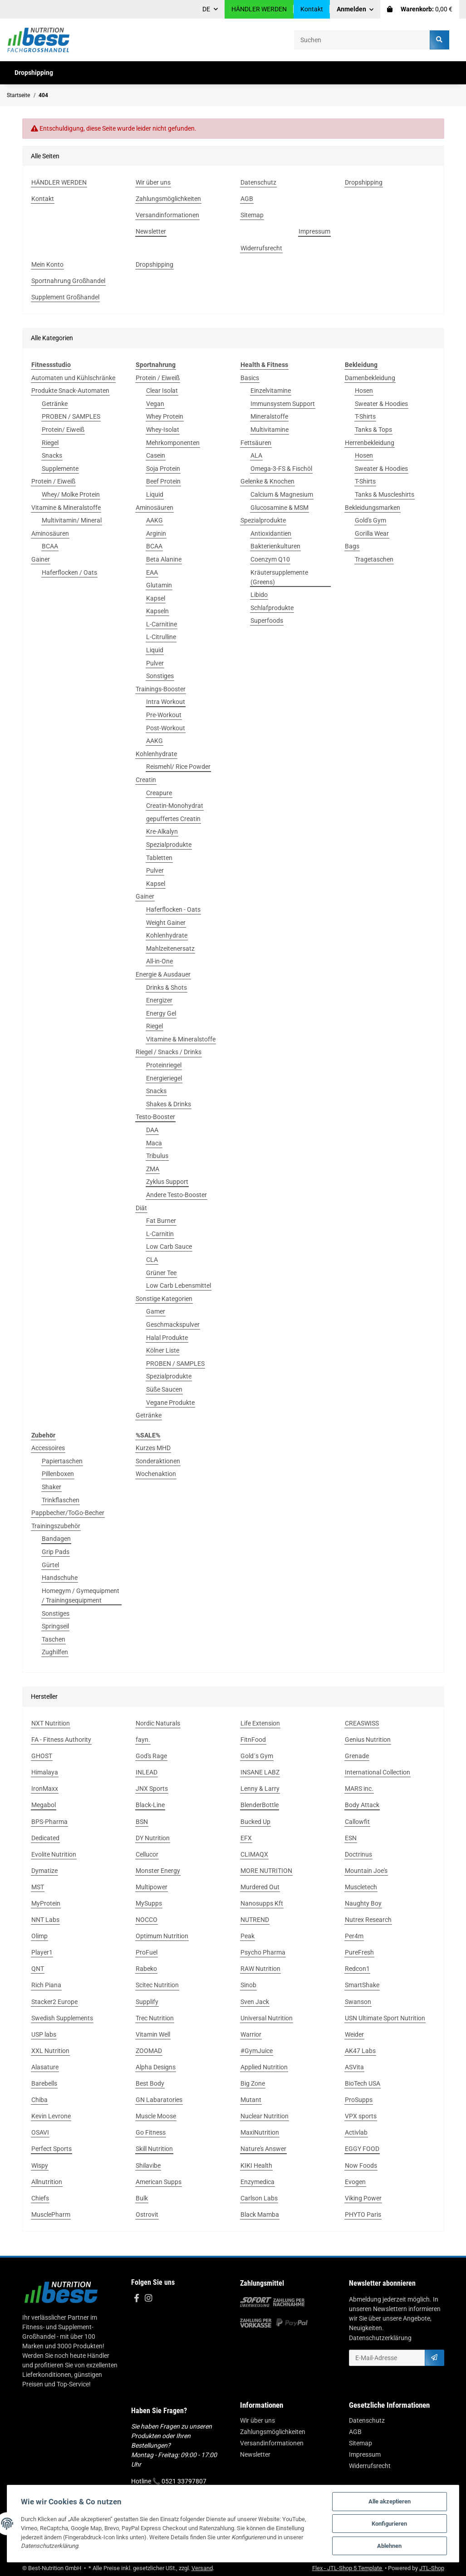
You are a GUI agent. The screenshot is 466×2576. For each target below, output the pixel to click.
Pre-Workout (163, 715)
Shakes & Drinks (168, 1104)
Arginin (156, 533)
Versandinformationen (272, 2443)
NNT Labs (45, 1919)
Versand (202, 2568)
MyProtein (45, 1903)
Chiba (39, 2099)
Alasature (45, 2067)
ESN (351, 1838)
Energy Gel (161, 1013)
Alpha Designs (156, 2067)
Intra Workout (165, 701)
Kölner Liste (162, 1350)
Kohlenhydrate (156, 754)
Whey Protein (164, 416)
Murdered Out (260, 1887)
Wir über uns (257, 2420)
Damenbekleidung (370, 377)
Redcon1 (357, 1968)
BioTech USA (362, 2083)
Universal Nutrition (266, 2018)
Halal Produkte (167, 1337)
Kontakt (311, 9)
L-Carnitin (160, 1233)
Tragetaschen (374, 559)
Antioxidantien (270, 533)
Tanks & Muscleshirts (384, 494)
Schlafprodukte (272, 607)
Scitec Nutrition (157, 1985)
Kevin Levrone (51, 2116)
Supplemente (60, 468)
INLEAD (146, 1772)
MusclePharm (50, 2214)
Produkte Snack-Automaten (70, 390)
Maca (154, 1143)
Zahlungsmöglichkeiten (272, 2431)
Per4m (354, 1936)
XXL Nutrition (50, 2050)
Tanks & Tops (373, 429)
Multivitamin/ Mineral (72, 520)
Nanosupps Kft (261, 1903)
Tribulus (157, 1155)
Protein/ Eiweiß (63, 429)
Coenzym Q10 (270, 559)
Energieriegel (164, 1078)
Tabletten (159, 857)
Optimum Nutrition (162, 1936)
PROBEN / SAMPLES (71, 416)
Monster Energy (158, 1870)
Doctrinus (358, 1854)
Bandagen (56, 1538)
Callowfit (357, 1821)
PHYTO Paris (363, 2214)
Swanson (358, 2001)
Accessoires (48, 1448)
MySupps (149, 1903)
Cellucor (147, 1854)
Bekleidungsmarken (372, 507)
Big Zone (252, 2083)
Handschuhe (60, 1577)
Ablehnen (389, 2545)
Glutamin (159, 585)
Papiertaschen (62, 1461)
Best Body (150, 2083)
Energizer (159, 1000)
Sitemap (360, 2443)
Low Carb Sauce (169, 1246)
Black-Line (150, 1805)
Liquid (154, 494)
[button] (355, 9)
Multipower (151, 1887)
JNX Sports (152, 1788)
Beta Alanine (163, 559)
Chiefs (40, 2198)
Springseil (55, 1626)
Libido (259, 594)
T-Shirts (365, 416)
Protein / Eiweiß (53, 481)
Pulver (155, 663)
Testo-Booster (155, 1116)
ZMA (152, 1169)
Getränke (55, 403)
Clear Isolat (162, 390)
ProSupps (359, 2099)
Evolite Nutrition (53, 1854)
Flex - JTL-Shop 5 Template (347, 2568)
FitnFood (253, 1739)
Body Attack (362, 1805)
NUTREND (254, 1919)
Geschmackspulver (173, 1324)
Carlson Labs (259, 2198)
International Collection (377, 1772)
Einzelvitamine (270, 390)
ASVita (354, 2067)
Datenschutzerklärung (380, 2337)
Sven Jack (254, 2001)
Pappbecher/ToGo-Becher (67, 1512)
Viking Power (363, 2198)
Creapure (159, 793)
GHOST (41, 1756)
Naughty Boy (363, 1903)
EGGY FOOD (362, 2148)
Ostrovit (147, 2214)
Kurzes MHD (153, 1448)
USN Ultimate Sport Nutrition (385, 2018)
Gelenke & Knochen (267, 481)
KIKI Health (256, 2165)
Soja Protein (163, 468)
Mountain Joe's (366, 1870)
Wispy (39, 2165)
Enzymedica (257, 2181)
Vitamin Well (153, 2034)
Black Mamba (259, 2214)
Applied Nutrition (264, 2067)
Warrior (250, 2034)
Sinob (248, 1985)
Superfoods (266, 620)
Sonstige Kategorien (164, 1298)
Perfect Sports (51, 2148)
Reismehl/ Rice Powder (178, 766)
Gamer (155, 1311)
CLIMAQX (254, 1854)
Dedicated (45, 1838)
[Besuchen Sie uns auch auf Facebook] (136, 2298)
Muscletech (361, 1887)
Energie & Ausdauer (163, 974)
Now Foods (361, 2165)
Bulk (142, 2198)
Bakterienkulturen (275, 546)
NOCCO (146, 1919)
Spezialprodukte (168, 844)
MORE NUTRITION (266, 1870)
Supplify (147, 2001)
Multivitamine (269, 429)
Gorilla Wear (372, 533)
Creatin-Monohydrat (174, 805)
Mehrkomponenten (173, 442)
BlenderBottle (259, 1805)
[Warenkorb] (419, 9)
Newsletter (255, 2454)
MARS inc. (359, 1788)
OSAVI (40, 2132)
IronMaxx (44, 1788)
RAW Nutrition (260, 1968)
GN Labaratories (159, 2099)
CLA (152, 1259)
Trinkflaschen (60, 1500)
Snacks (52, 455)
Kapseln (157, 611)
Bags (352, 546)
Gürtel (50, 1565)
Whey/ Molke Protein (71, 494)
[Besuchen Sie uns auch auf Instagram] (148, 2298)
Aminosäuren (50, 533)
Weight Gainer (166, 922)
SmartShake (362, 1985)
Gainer (40, 559)
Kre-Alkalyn (162, 831)
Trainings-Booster (161, 689)
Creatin (146, 779)
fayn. (143, 1739)
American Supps (158, 2181)
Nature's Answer (263, 2148)
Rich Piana (46, 1985)
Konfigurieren (389, 2523)
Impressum (365, 2454)
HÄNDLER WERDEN (259, 9)
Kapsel (155, 598)
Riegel (50, 442)
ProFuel (146, 1952)
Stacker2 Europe (54, 2001)
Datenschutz (367, 2420)
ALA (256, 455)
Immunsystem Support (282, 403)
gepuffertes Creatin (173, 818)
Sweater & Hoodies (381, 403)
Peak (247, 1936)
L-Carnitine (161, 624)
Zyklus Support (167, 1181)
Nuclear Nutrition (264, 2116)
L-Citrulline (161, 636)
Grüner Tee (161, 1272)
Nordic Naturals (158, 1723)
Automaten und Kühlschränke (73, 377)
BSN (142, 1821)
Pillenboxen (58, 1473)
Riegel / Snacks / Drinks (168, 1052)
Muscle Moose (156, 2116)
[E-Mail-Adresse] (387, 2358)
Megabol (43, 1805)
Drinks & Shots (166, 987)
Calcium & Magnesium (281, 494)
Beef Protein (163, 481)
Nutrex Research (368, 1919)
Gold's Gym (370, 520)
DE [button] (206, 9)
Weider (354, 2034)
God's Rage (151, 1756)
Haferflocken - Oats (173, 909)
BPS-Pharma (49, 1821)
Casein (155, 455)
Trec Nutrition (155, 2018)
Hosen (364, 390)
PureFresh (359, 1952)
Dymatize (44, 1870)
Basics (249, 377)
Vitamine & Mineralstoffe (66, 507)
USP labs (43, 2034)
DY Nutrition (153, 1838)
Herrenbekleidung (369, 442)
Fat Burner (161, 1220)
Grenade (357, 1756)
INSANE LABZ (260, 1772)
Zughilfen (55, 1652)
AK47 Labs (360, 2050)
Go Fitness (151, 2132)
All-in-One (159, 961)
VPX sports (361, 2116)
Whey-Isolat (162, 429)
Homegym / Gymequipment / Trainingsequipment (80, 1595)
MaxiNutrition (259, 2132)
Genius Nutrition (368, 1739)
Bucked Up (255, 1821)
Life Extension (260, 1723)
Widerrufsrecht (370, 2465)
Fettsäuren (255, 442)
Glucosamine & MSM (279, 507)
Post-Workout (165, 728)
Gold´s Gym (256, 1756)
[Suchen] (362, 39)
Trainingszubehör (55, 1526)
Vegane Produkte (170, 1402)
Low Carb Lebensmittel (178, 1285)
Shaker (51, 1487)
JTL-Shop (431, 2568)
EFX (246, 1838)
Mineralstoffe (269, 416)
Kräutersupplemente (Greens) (279, 577)
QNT (37, 1968)
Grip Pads (55, 1551)
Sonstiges (160, 675)
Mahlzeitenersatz (170, 948)
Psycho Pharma (262, 1952)
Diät (141, 1208)
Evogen (355, 2181)
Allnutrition (46, 2181)
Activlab (356, 2132)
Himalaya (44, 1772)
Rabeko (146, 1968)
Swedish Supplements (62, 2018)
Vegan (155, 403)
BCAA (50, 546)
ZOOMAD (149, 2050)
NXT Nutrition (50, 1723)
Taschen (53, 1639)
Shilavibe (148, 2165)
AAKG (154, 520)
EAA (152, 572)
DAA (152, 1130)
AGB (355, 2431)
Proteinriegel (163, 1065)
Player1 (42, 1952)
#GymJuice (256, 2050)
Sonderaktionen (158, 1461)
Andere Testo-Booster (176, 1194)
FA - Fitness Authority (61, 1739)
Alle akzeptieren (389, 2501)
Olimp (39, 1936)
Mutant (250, 2099)
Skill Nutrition (154, 2148)
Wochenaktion (156, 1473)
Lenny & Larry (260, 1788)
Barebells (44, 2083)
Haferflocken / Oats (69, 572)
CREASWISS (362, 1723)
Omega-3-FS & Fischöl (281, 468)
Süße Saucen (164, 1389)
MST (37, 1887)
